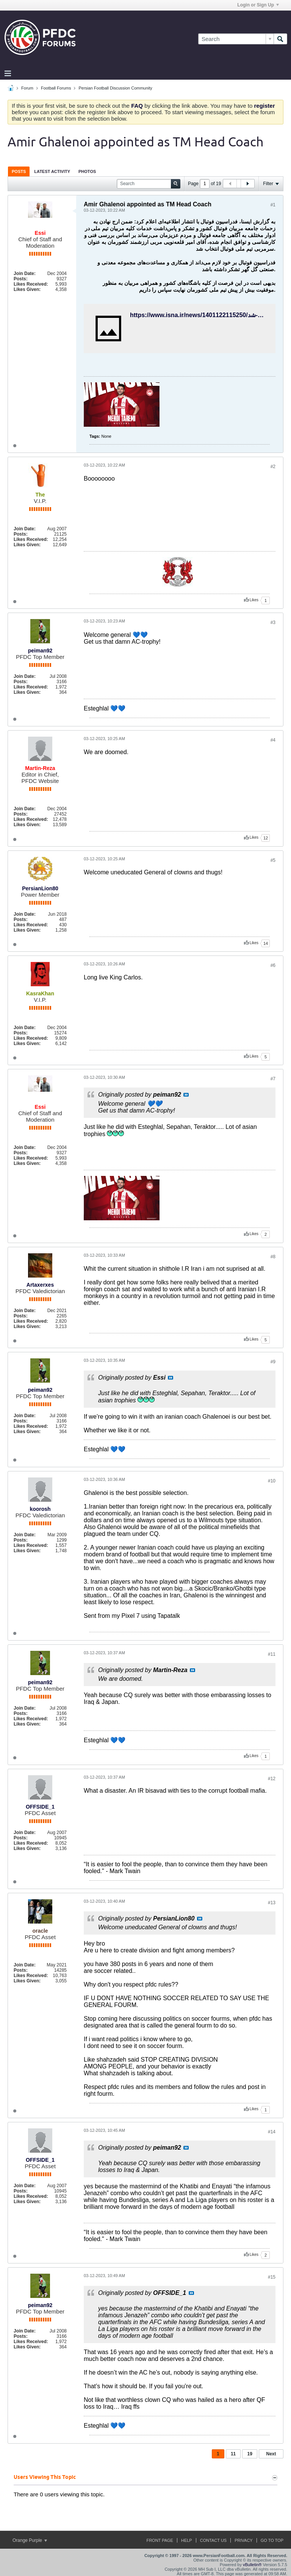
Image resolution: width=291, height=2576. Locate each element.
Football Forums (56, 88)
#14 (271, 2131)
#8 (273, 1256)
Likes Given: (27, 289)
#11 (271, 1654)
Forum (27, 88)
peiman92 (40, 651)
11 (233, 2454)
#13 (271, 1902)
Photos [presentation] (87, 171)
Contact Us (213, 2540)
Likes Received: (31, 284)
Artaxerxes (40, 1285)
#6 (273, 965)
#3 (273, 622)
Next (271, 2454)
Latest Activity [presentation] (52, 171)
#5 (273, 860)
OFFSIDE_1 (40, 1807)
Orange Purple (30, 2540)
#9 (273, 1361)
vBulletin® (252, 2564)
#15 (271, 2277)
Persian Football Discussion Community (115, 88)
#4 (273, 740)
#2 (273, 466)
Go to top (272, 2540)
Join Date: (25, 273)
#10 (271, 1481)
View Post (186, 1095)
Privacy (243, 2540)
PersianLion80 (40, 888)
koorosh (40, 1509)
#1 (273, 204)
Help (186, 2540)
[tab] (19, 171)
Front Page (159, 2540)
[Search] (236, 38)
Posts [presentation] (19, 171)
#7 (273, 1078)
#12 (271, 1778)
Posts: (21, 278)
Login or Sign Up (258, 5)
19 (249, 2454)
